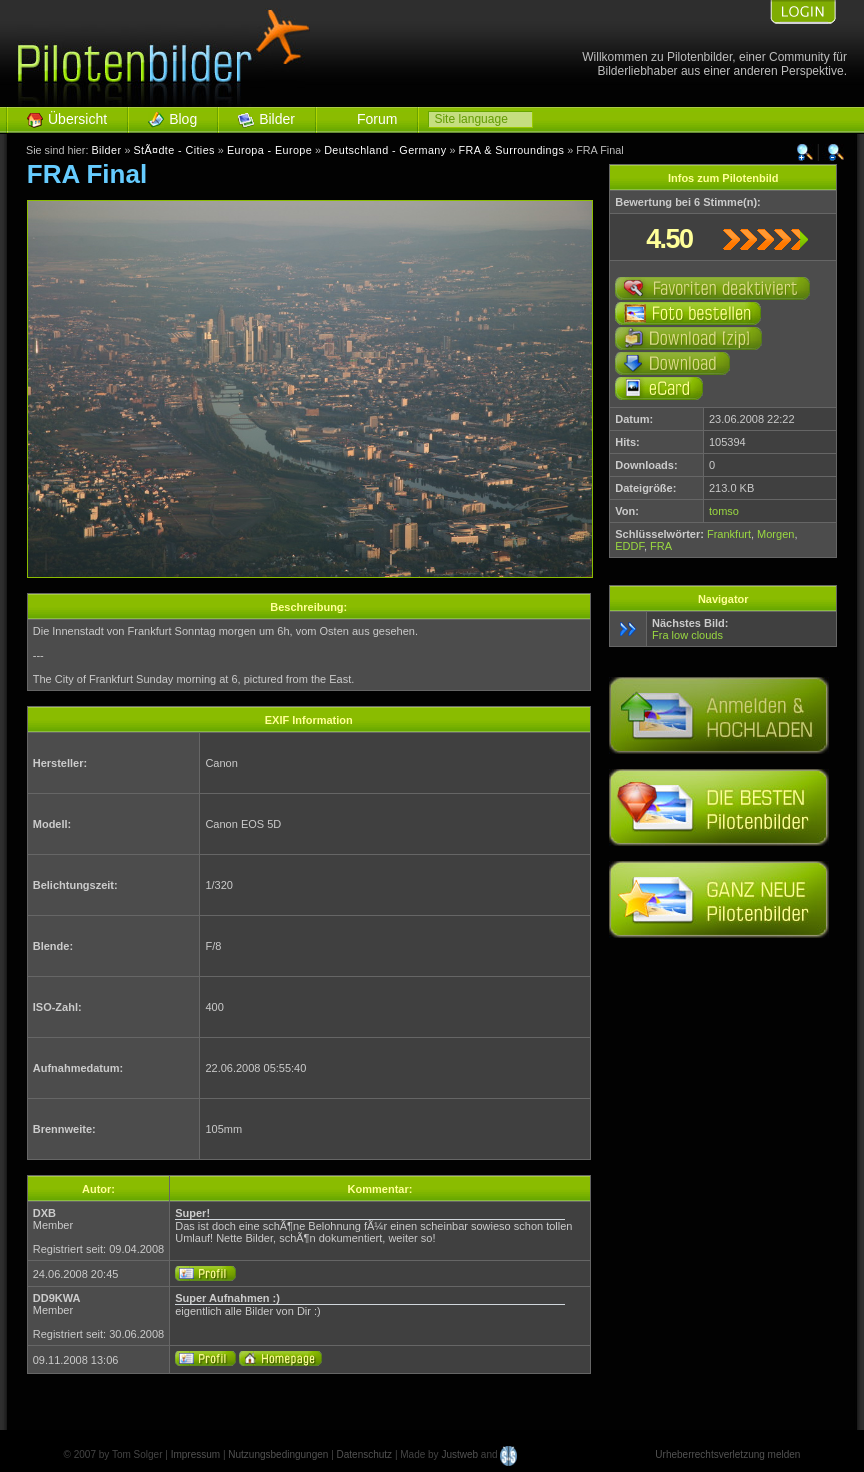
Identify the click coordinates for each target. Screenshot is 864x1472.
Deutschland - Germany (385, 150)
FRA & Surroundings (512, 150)
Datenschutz (365, 1454)
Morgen (775, 534)
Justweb (459, 1454)
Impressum (195, 1454)
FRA (661, 546)
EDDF (629, 546)
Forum (377, 119)
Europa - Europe (269, 150)
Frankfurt (729, 534)
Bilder (277, 119)
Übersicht (77, 119)
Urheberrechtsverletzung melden (727, 1454)
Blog (183, 119)
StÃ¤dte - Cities (173, 150)
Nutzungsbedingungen (278, 1454)
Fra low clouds (687, 635)
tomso (724, 511)
